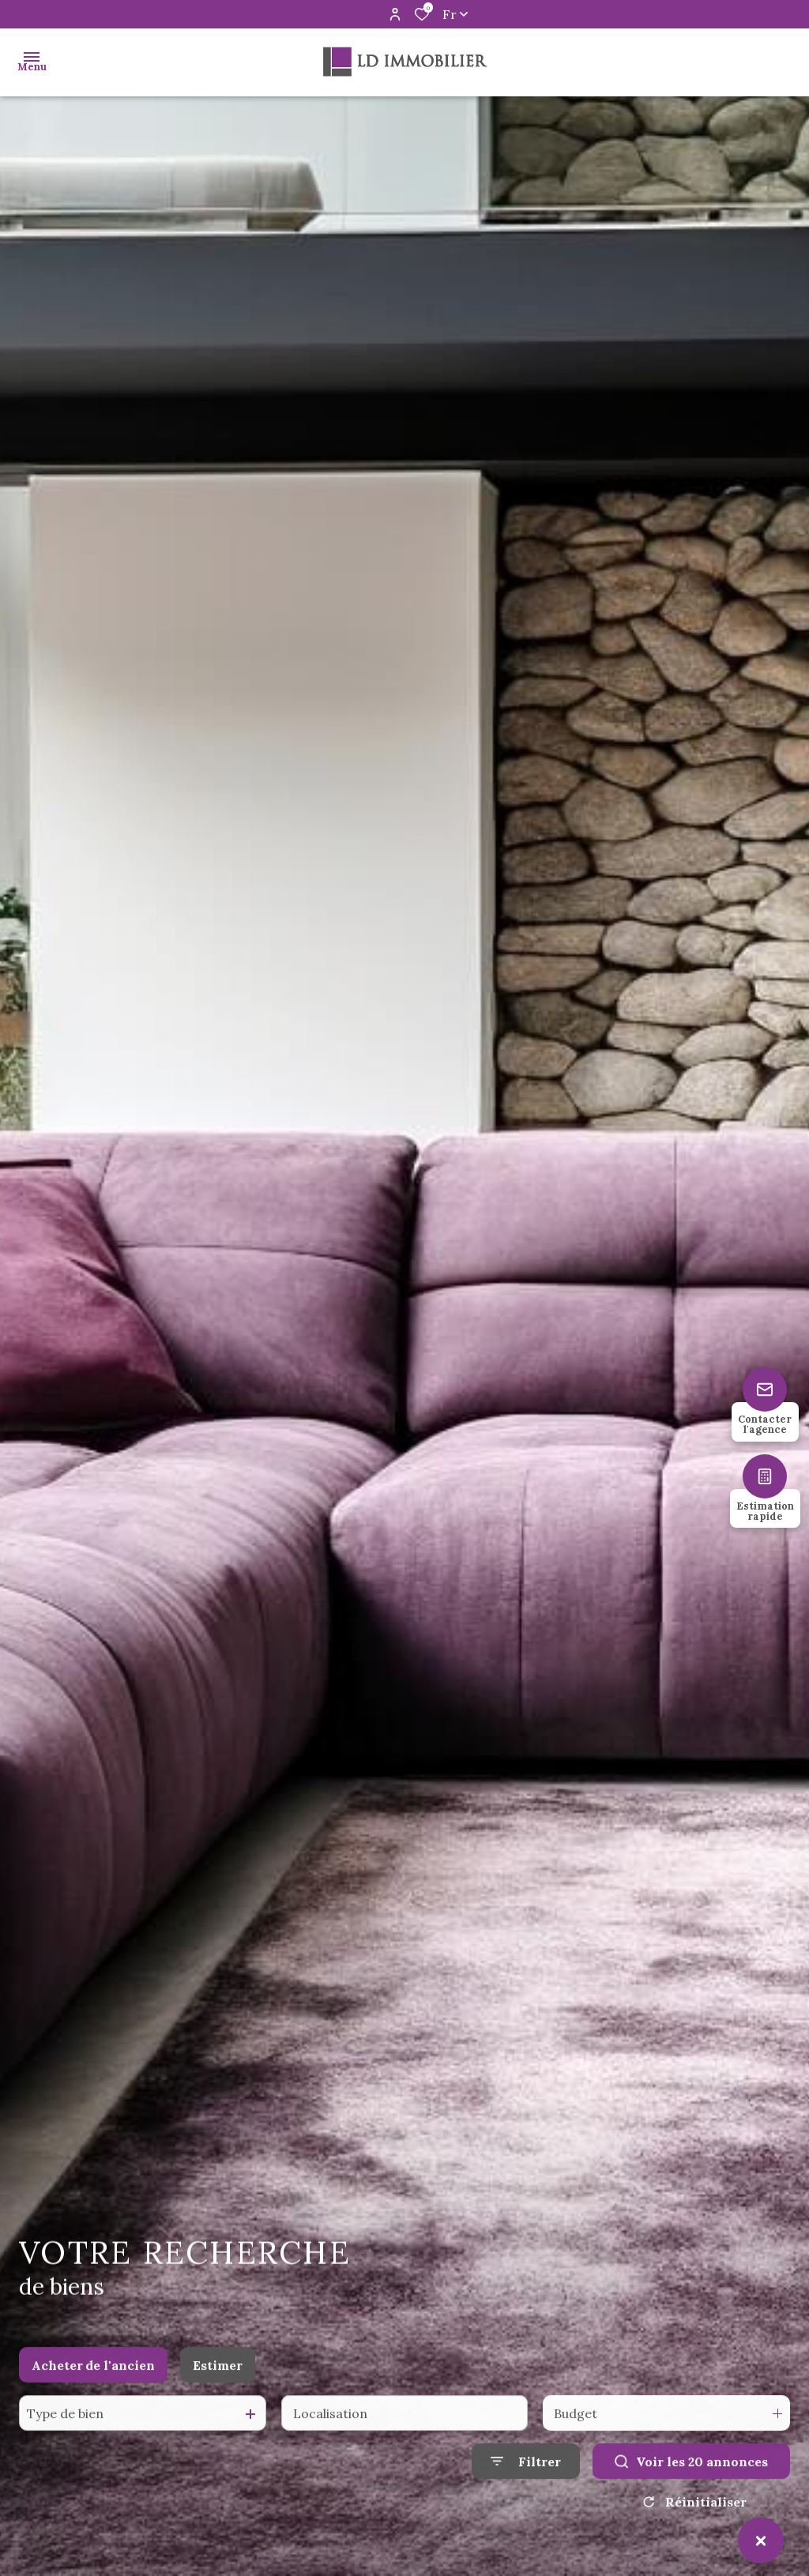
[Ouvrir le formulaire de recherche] (526, 2478)
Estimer (218, 2382)
